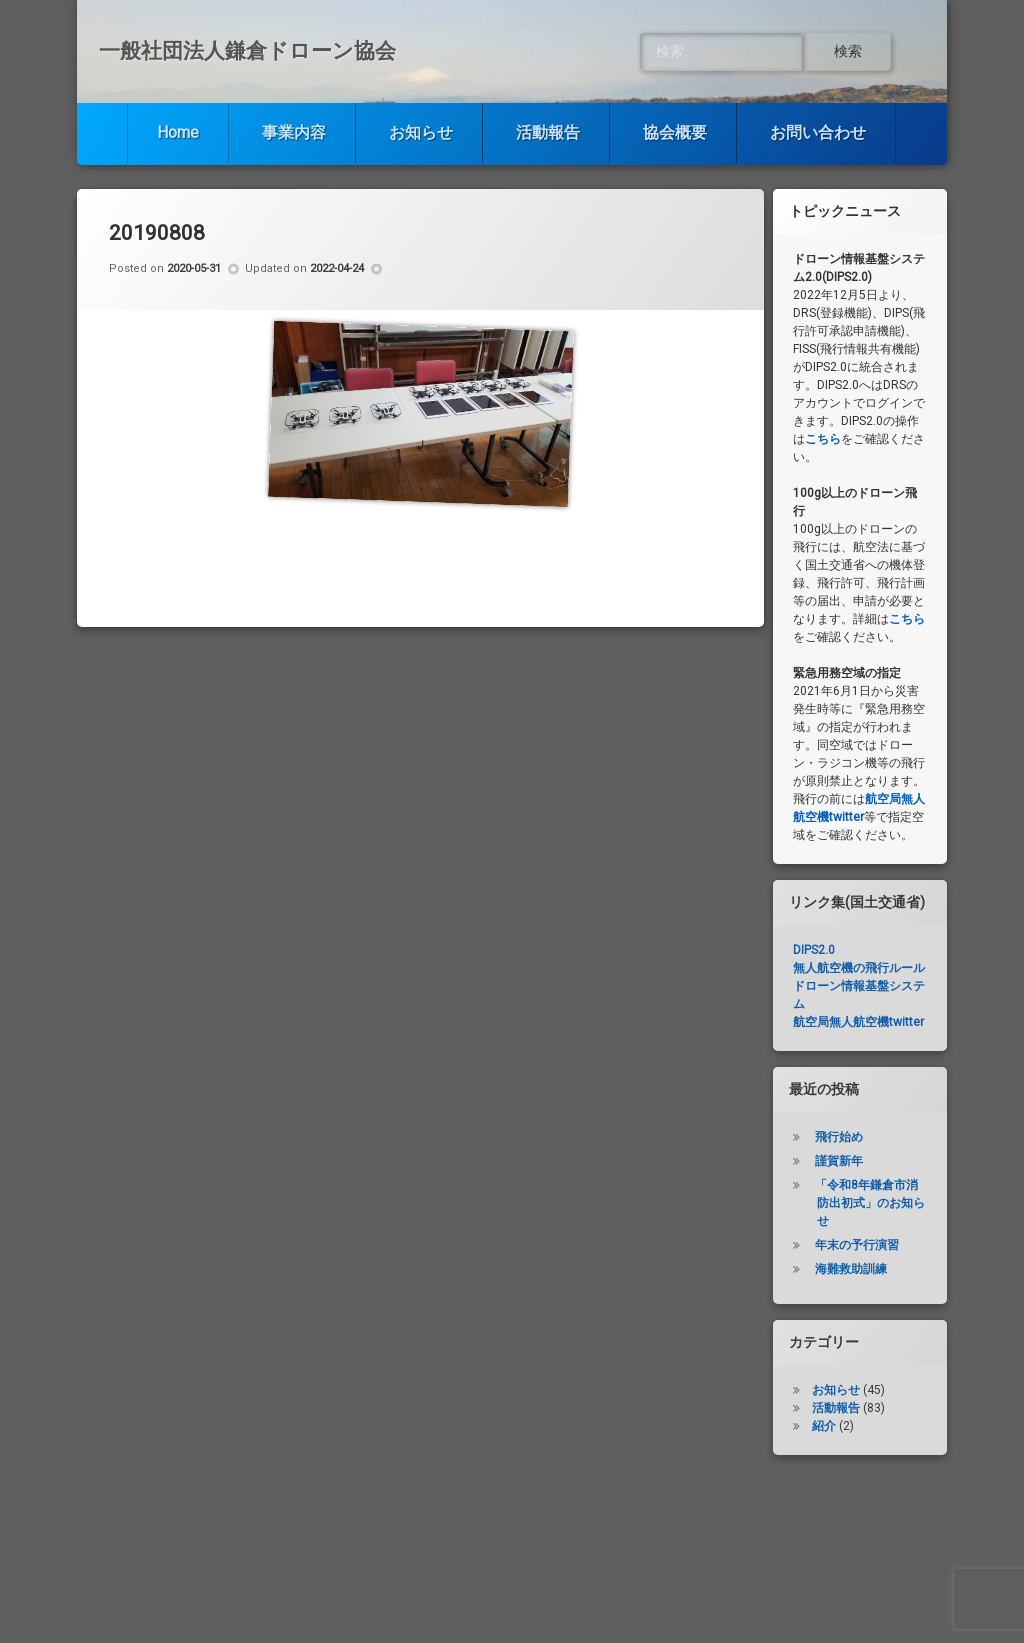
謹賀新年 (839, 1161)
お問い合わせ (818, 132)
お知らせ (421, 132)
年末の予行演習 (857, 1245)
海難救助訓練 (851, 1269)
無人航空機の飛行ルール (859, 968)
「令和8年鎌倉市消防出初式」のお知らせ (870, 1203)
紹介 (824, 1426)
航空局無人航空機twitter (858, 1022)
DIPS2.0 (814, 950)
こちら (823, 439)
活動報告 (548, 132)
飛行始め (839, 1137)
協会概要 (675, 132)
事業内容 (294, 132)
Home (178, 132)
